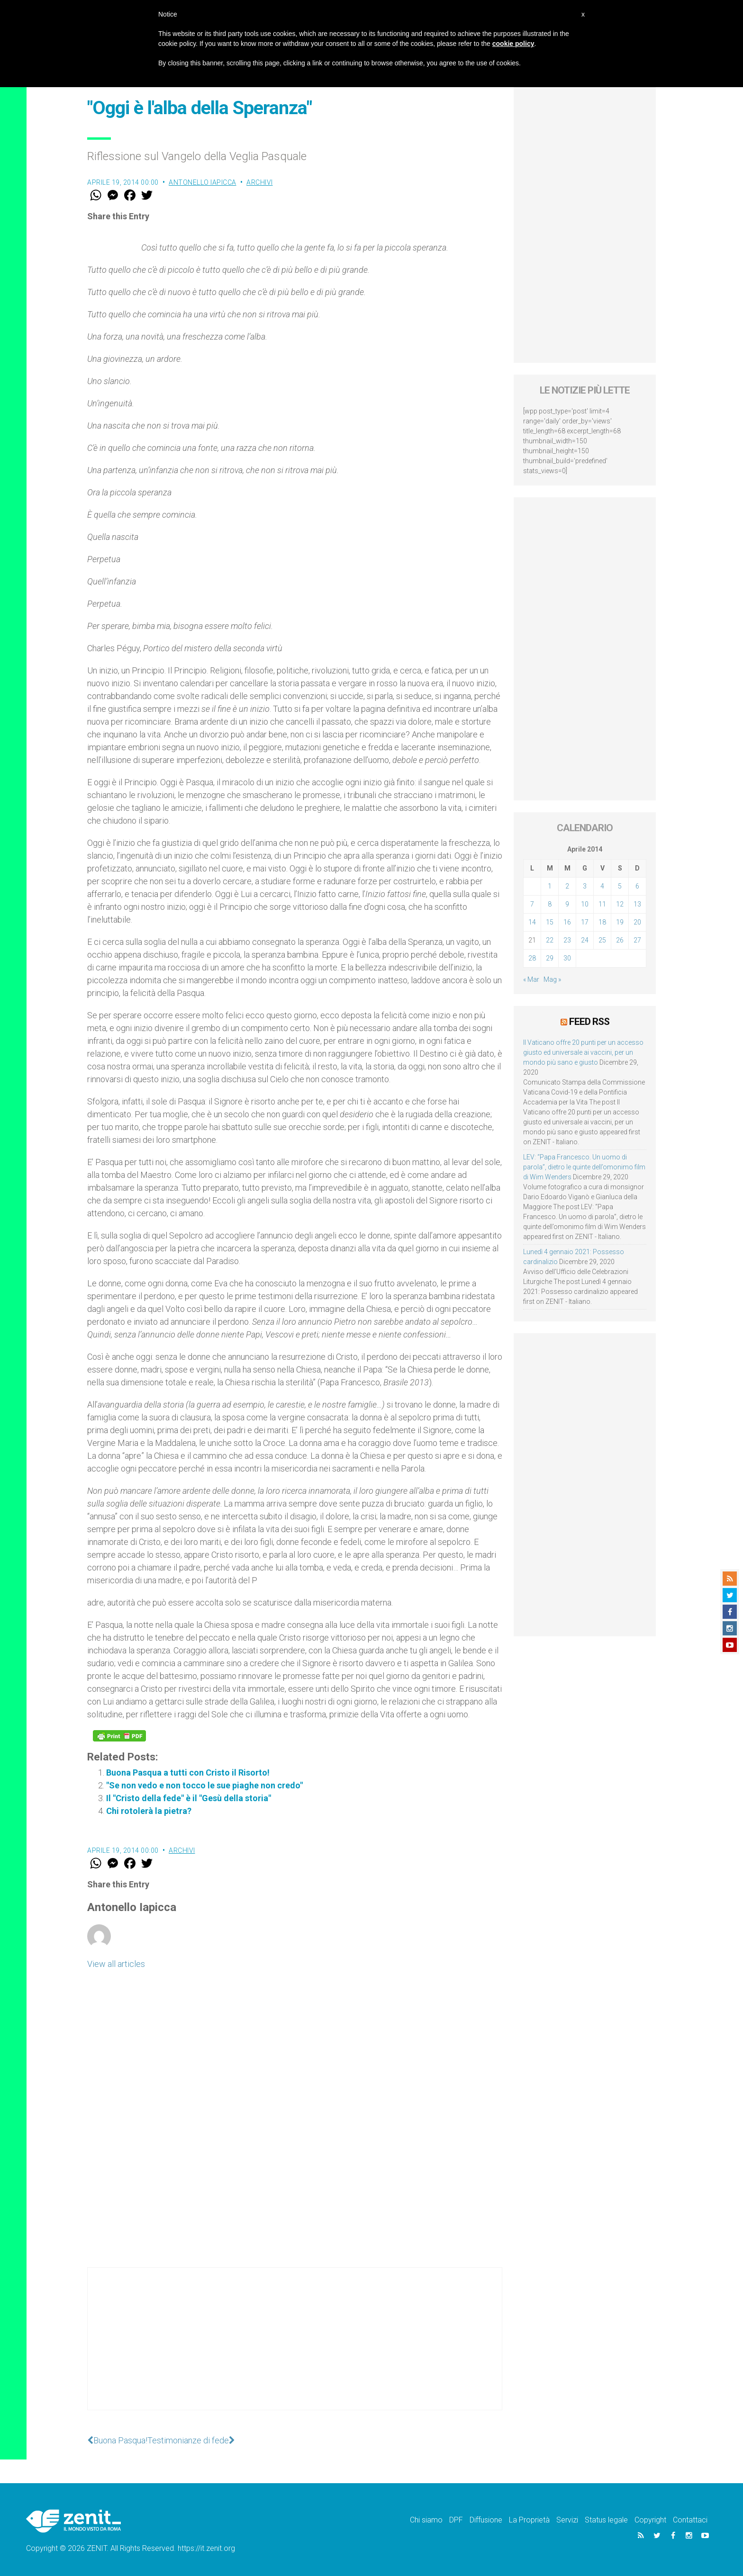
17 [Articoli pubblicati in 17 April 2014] (585, 922)
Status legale (606, 2519)
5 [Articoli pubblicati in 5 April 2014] (620, 886)
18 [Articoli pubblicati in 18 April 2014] (602, 922)
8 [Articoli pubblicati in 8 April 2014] (550, 904)
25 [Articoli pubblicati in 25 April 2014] (602, 940)
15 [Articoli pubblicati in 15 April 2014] (549, 922)
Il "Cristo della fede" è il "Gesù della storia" (188, 1798)
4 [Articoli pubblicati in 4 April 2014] (602, 886)
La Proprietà (529, 2519)
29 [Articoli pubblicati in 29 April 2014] (549, 958)
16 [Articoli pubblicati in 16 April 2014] (567, 922)
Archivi (259, 182)
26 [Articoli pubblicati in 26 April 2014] (620, 940)
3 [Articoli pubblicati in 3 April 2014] (585, 886)
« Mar (531, 979)
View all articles (116, 1964)
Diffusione (486, 2519)
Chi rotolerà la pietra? (148, 1811)
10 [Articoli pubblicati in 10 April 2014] (585, 904)
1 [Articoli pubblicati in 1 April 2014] (550, 886)
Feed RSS (589, 1021)
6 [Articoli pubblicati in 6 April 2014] (637, 886)
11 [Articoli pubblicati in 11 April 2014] (602, 904)
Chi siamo (426, 2519)
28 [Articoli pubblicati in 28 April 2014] (532, 958)
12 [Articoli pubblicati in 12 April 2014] (620, 904)
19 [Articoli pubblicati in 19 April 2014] (620, 922)
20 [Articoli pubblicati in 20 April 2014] (637, 922)
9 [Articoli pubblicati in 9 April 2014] (567, 904)
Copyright (650, 2519)
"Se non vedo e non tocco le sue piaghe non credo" (204, 1785)
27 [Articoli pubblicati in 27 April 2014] (637, 940)
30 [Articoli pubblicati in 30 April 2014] (567, 958)
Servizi (567, 2519)
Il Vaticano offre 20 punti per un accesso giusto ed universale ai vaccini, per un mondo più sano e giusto (583, 1052)
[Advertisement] (294, 2348)
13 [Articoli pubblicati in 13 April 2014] (637, 904)
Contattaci (690, 2519)
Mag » (552, 979)
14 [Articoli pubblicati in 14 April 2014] (532, 922)
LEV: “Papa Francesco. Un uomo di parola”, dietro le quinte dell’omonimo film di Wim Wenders (584, 1167)
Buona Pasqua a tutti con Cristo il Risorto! (188, 1772)
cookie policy (513, 43)
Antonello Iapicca (202, 182)
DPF (456, 2519)
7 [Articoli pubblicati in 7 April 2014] (532, 904)
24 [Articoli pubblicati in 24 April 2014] (585, 940)
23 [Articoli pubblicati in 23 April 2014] (567, 940)
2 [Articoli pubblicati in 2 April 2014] (567, 886)
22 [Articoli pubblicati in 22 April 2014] (549, 940)
